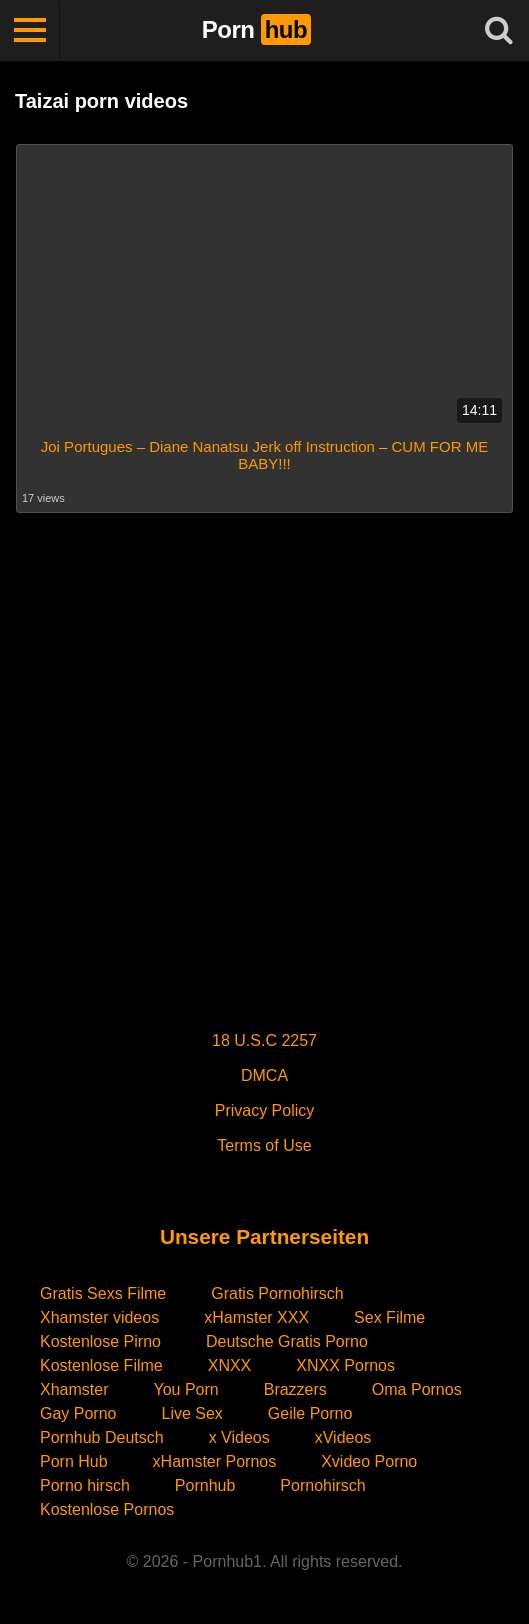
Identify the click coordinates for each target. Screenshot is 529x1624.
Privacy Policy (265, 1110)
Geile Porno (310, 1413)
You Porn (185, 1389)
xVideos (343, 1437)
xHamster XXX (256, 1317)
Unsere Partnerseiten (264, 1236)
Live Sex (191, 1413)
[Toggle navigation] (30, 30)
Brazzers (295, 1389)
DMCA (264, 1075)
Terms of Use (264, 1145)
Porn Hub (74, 1461)
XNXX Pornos (345, 1365)
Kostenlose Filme (101, 1365)
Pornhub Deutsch (102, 1437)
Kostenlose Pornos (107, 1509)
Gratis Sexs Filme (103, 1293)
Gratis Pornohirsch (277, 1293)
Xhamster (74, 1389)
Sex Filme (389, 1317)
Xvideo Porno (369, 1461)
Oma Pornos (417, 1389)
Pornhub (205, 1485)
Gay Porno (78, 1413)
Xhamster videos (99, 1317)
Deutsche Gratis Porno (287, 1341)
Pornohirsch (322, 1485)
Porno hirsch (85, 1485)
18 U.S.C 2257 (264, 1040)
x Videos (239, 1437)
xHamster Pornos (215, 1461)
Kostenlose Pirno (100, 1341)
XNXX (230, 1365)
